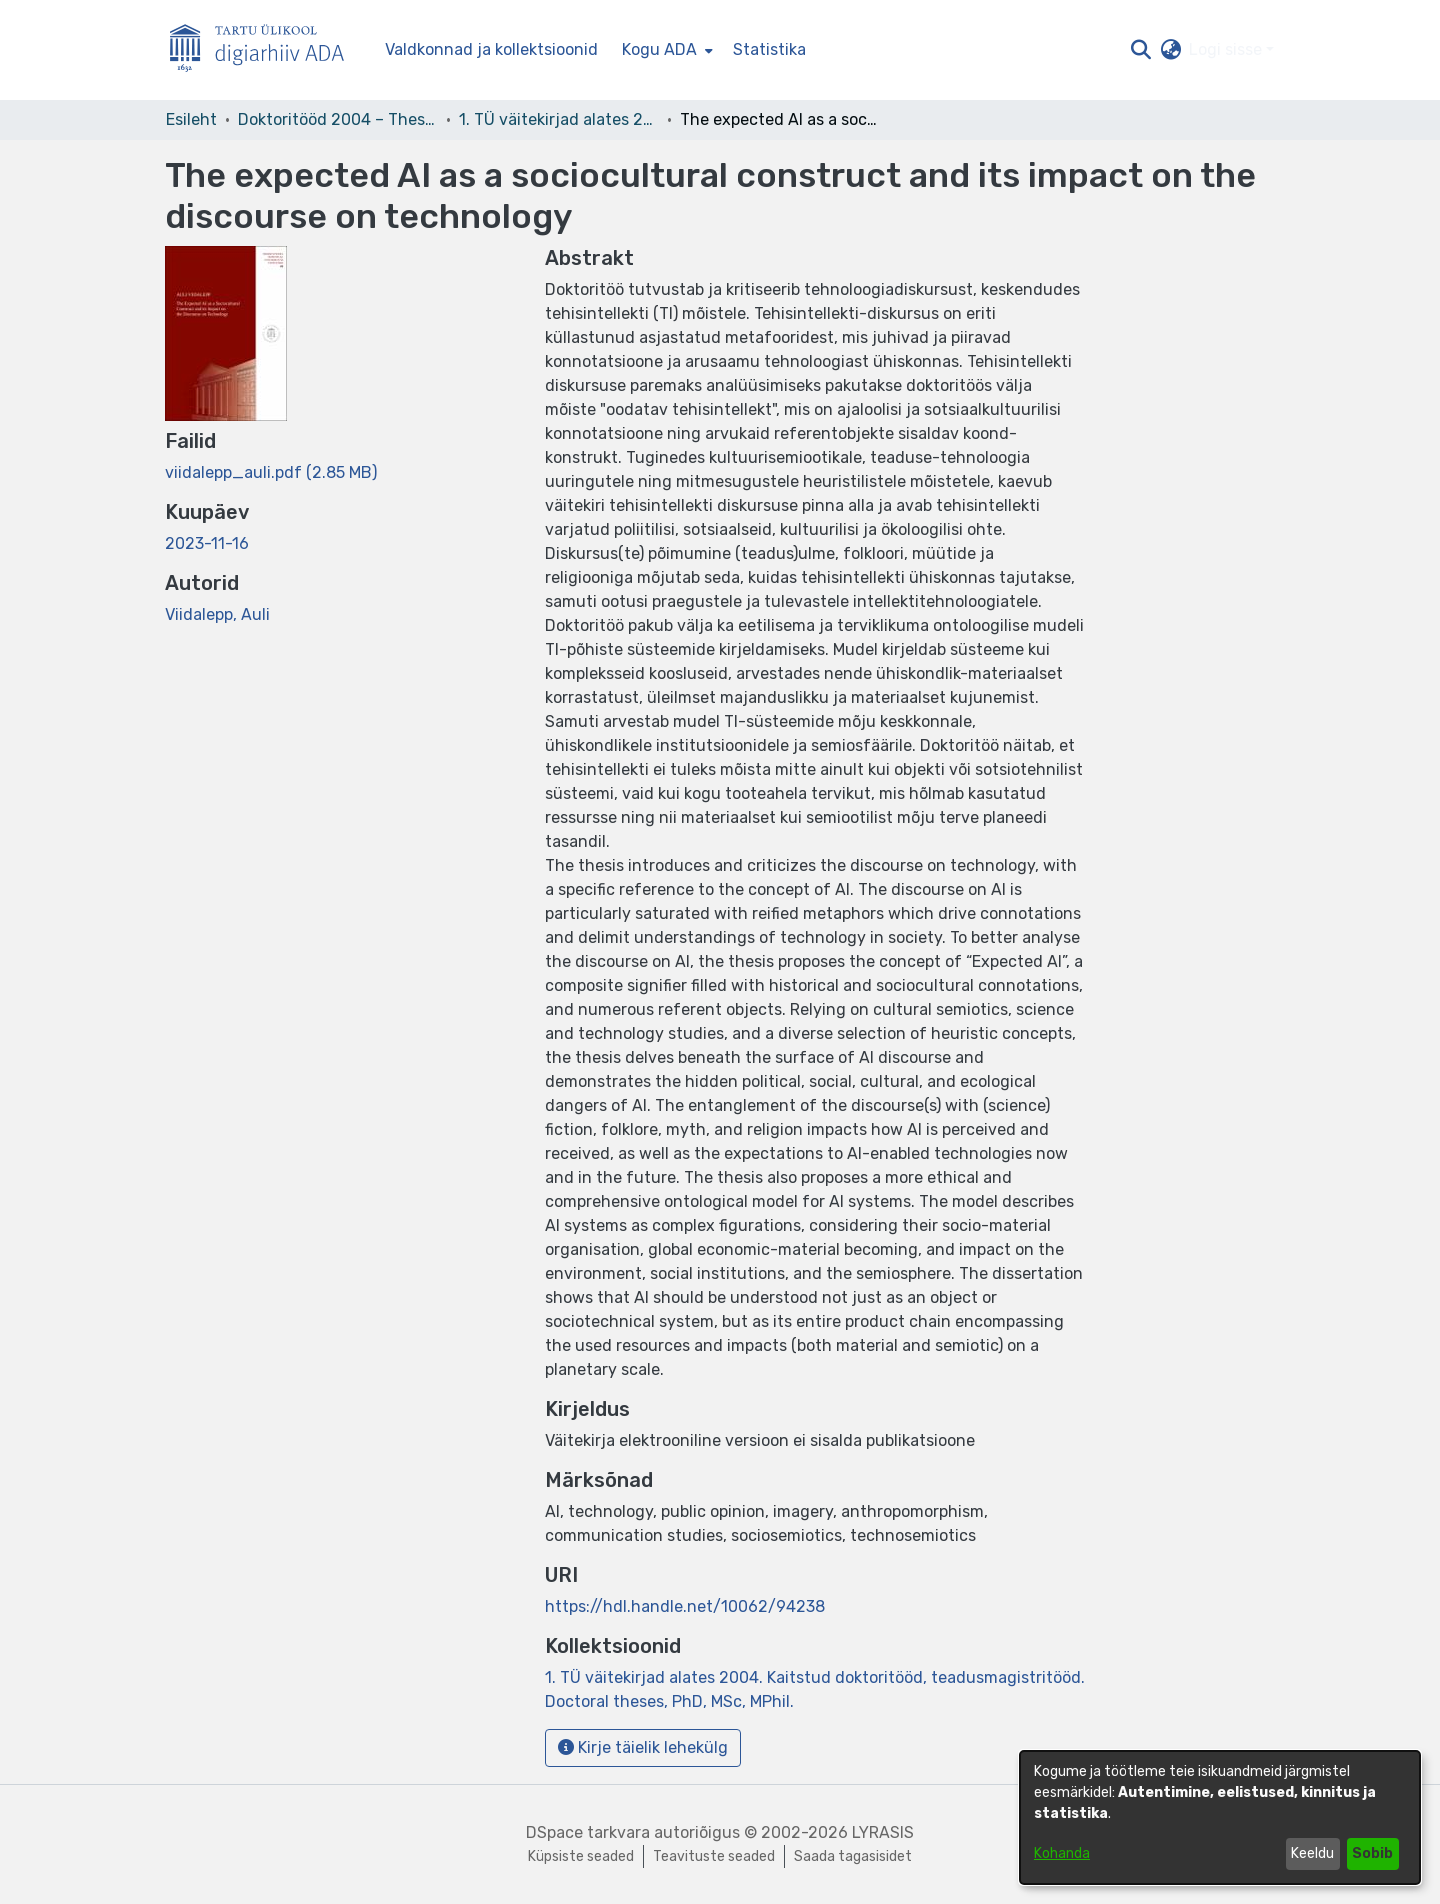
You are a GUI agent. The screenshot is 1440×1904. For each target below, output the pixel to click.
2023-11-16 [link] (207, 543)
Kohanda (1062, 1853)
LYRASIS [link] (883, 1832)
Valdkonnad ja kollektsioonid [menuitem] (491, 49)
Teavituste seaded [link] (714, 1856)
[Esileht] (265, 50)
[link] (271, 472)
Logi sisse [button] (1227, 49)
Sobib (1372, 1853)
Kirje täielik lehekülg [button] (643, 1747)
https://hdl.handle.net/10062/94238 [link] (685, 1606)
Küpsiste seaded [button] (581, 1856)
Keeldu (1312, 1853)
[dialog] (1220, 1817)
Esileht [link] (191, 119)
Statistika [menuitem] (769, 49)
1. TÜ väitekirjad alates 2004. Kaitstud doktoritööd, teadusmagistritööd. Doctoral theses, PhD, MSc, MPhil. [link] (559, 119)
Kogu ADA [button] (659, 49)
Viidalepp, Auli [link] (217, 614)
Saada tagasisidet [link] (853, 1856)
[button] (1140, 50)
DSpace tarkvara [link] (588, 1832)
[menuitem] (665, 50)
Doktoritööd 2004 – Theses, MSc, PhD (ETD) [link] (338, 119)
